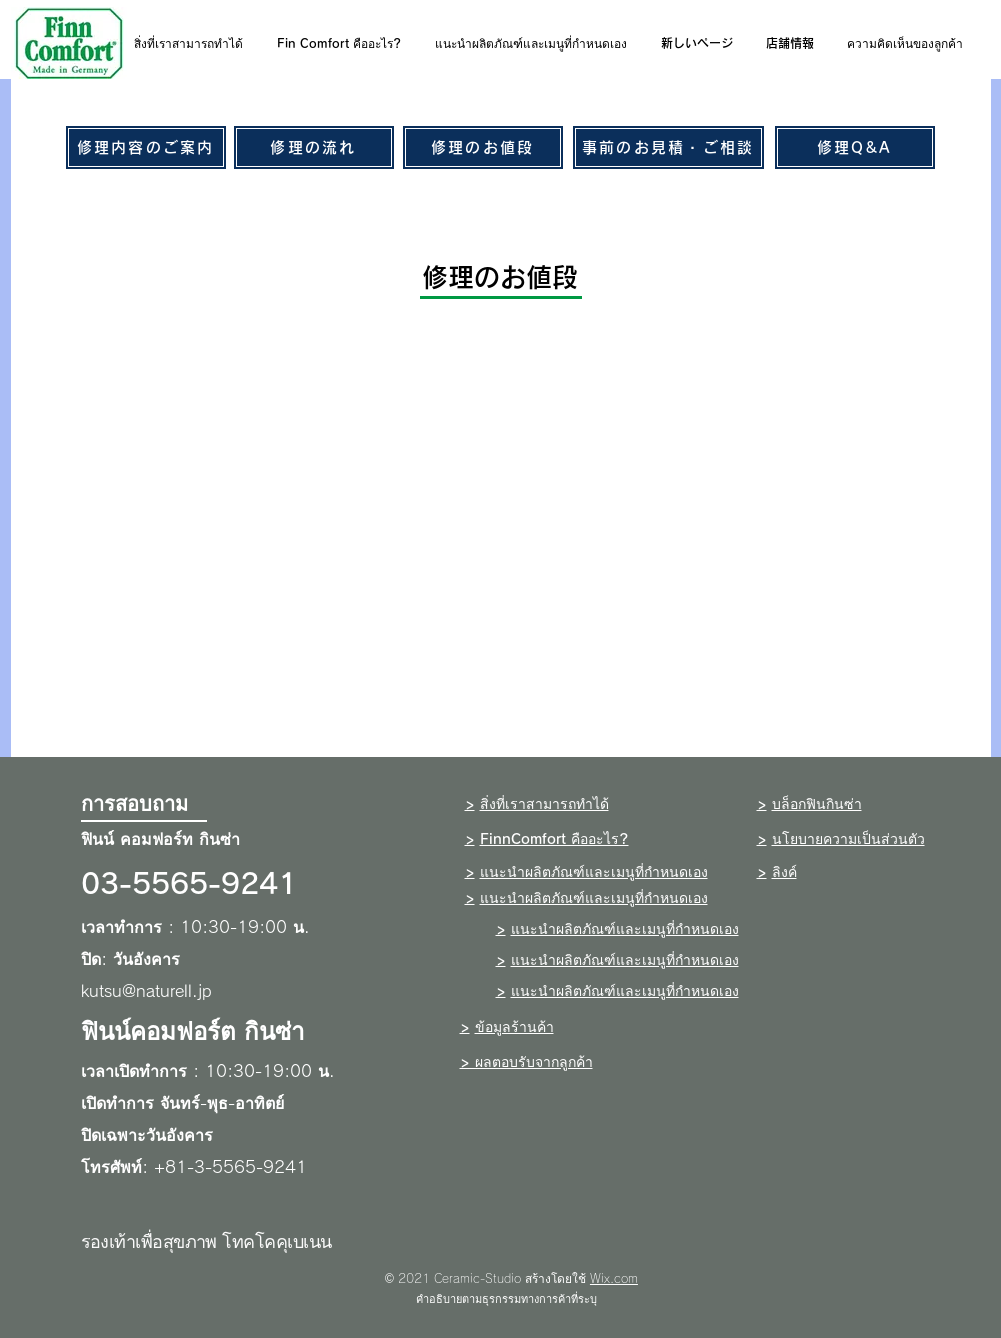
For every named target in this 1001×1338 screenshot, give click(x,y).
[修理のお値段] (483, 147)
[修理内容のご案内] (146, 147)
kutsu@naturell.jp (146, 991)
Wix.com (614, 1278)
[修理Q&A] (855, 147)
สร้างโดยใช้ (555, 1278)
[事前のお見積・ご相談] (668, 147)
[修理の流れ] (314, 147)
